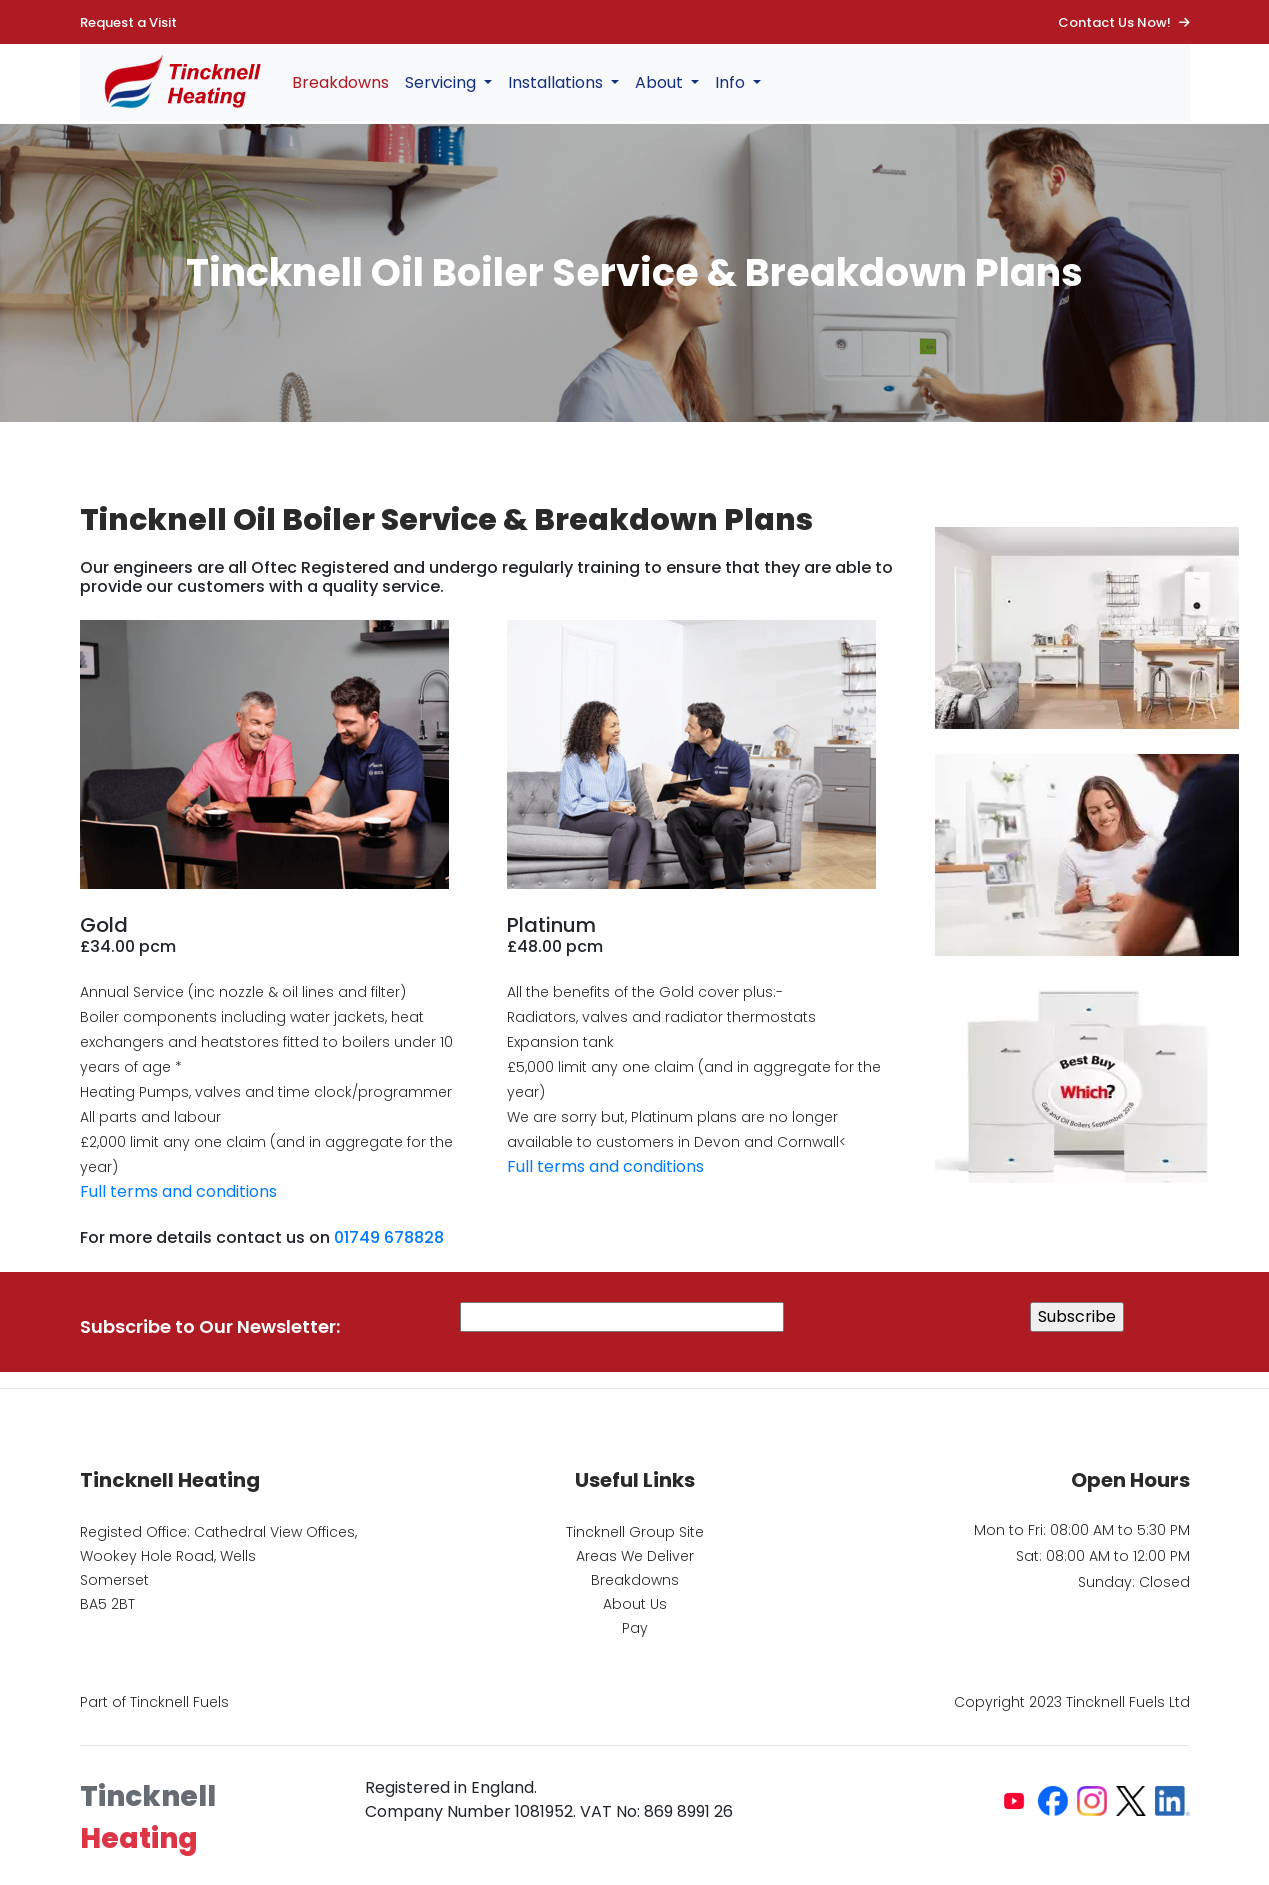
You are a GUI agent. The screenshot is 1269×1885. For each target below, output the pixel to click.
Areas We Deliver (635, 1556)
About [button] (661, 82)
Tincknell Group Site (635, 1532)
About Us (635, 1604)
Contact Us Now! (1124, 22)
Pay (635, 1628)
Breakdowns (340, 82)
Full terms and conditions (178, 1191)
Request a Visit (128, 22)
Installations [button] (557, 82)
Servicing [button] (442, 82)
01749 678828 (389, 1237)
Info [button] (732, 82)
